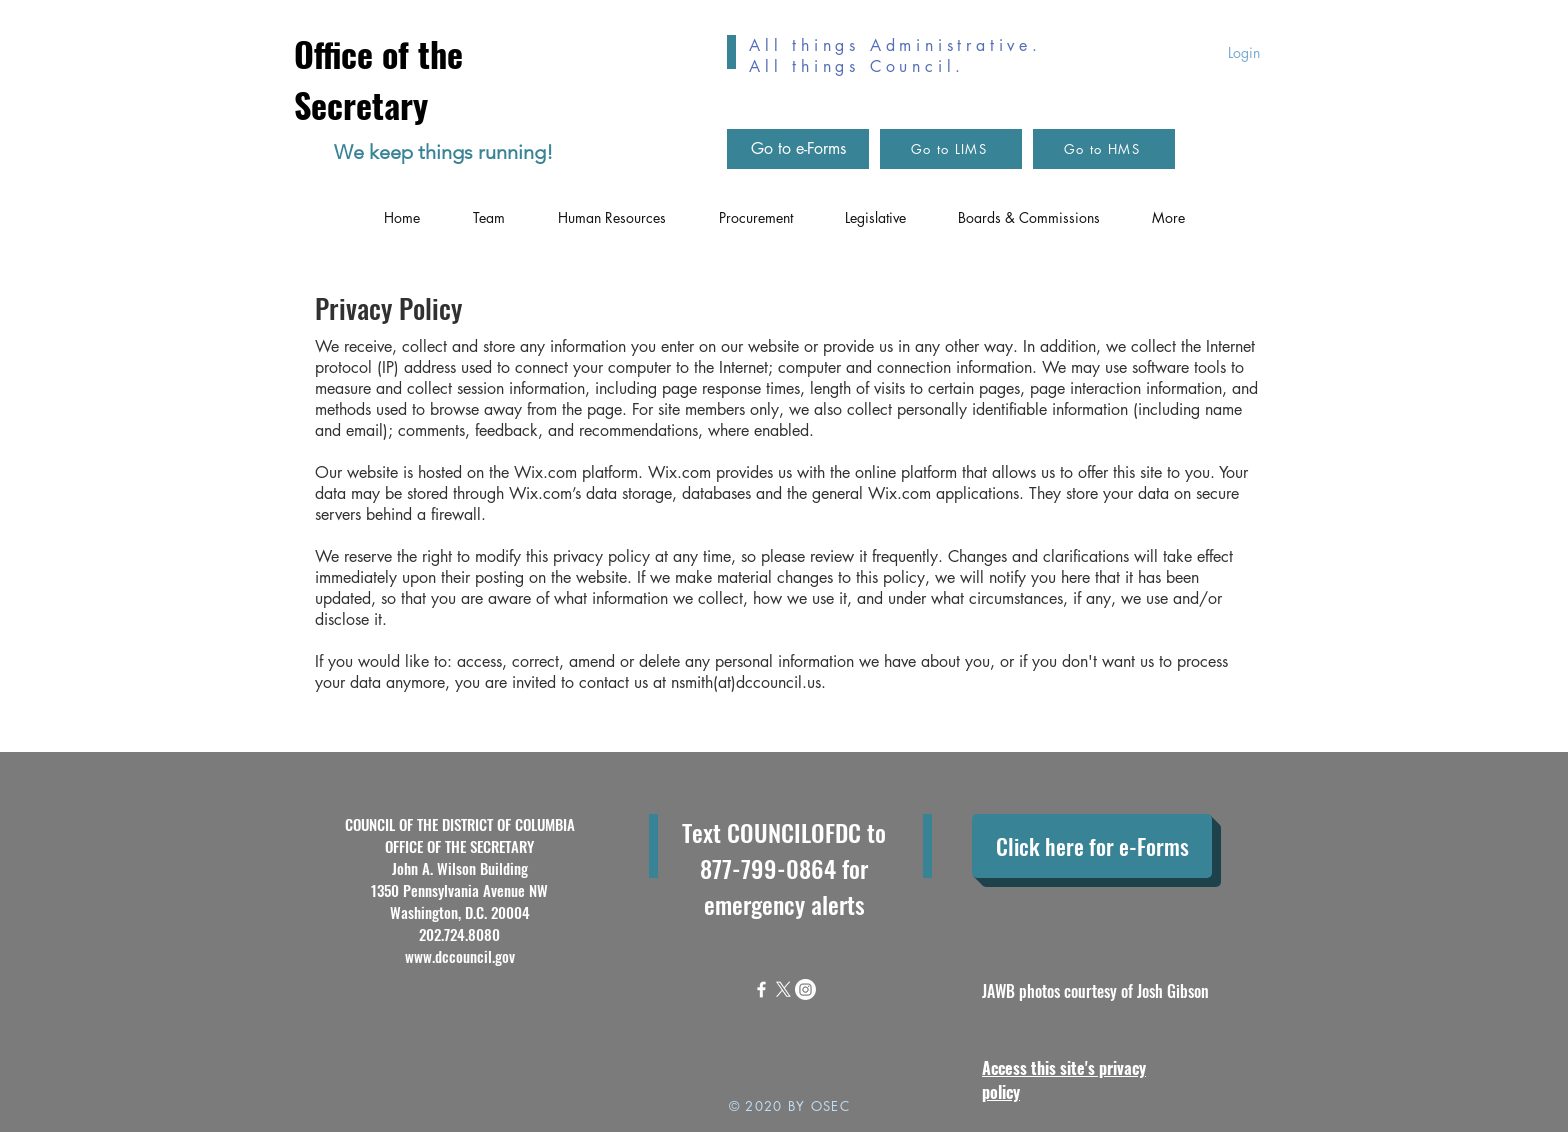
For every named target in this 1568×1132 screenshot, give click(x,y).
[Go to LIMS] (951, 149)
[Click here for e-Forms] (1092, 846)
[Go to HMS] (1104, 149)
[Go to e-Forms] (798, 149)
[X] (783, 989)
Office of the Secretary (378, 79)
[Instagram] (805, 989)
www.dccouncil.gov (460, 956)
